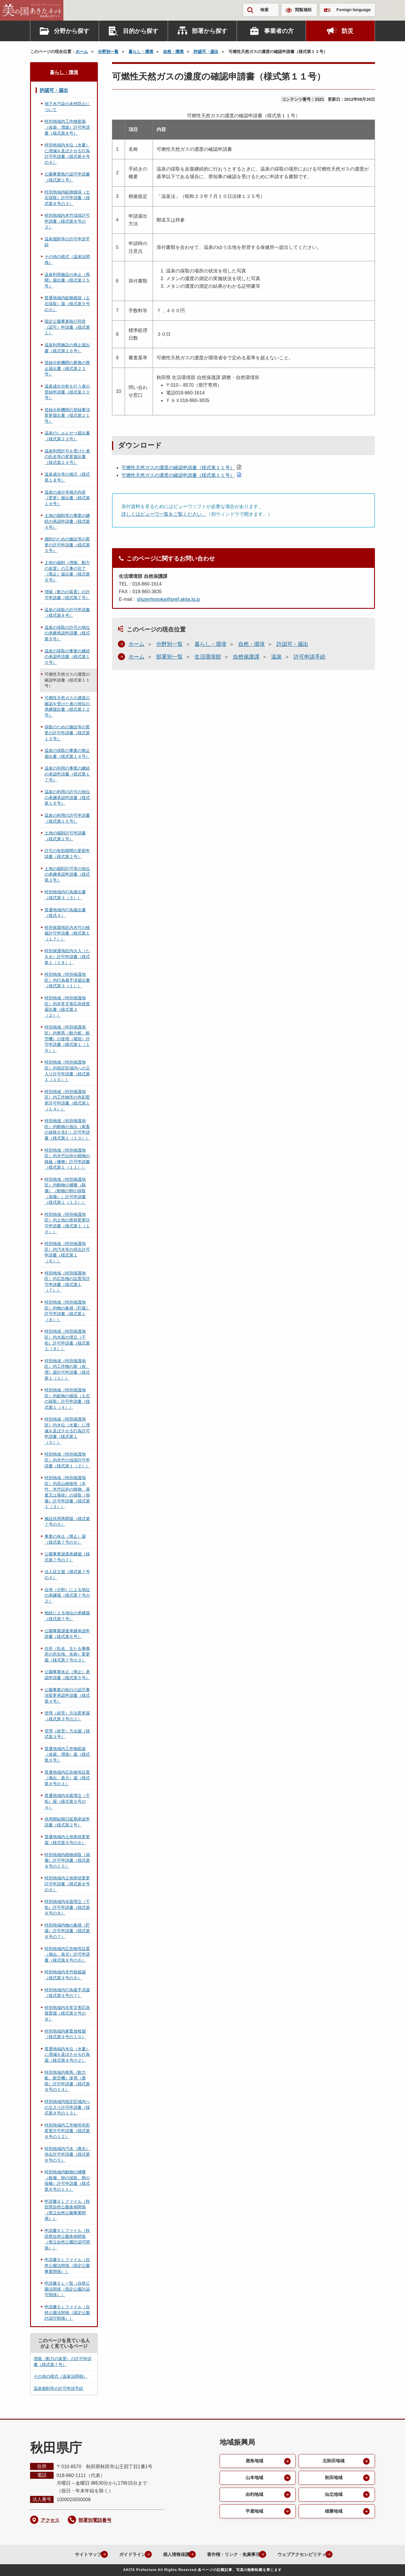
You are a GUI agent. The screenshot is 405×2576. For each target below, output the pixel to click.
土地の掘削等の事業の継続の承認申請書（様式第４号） (67, 521)
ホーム (81, 51)
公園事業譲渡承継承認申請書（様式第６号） (67, 1633)
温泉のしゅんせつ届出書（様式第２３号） (67, 436)
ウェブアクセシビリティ (305, 2554)
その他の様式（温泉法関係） (67, 259)
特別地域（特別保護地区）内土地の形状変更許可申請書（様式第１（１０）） (67, 1223)
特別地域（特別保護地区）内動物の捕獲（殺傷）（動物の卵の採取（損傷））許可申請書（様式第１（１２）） (65, 1191)
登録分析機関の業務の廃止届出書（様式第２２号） (67, 368)
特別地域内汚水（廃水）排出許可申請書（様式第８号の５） (67, 2154)
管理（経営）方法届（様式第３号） (67, 1734)
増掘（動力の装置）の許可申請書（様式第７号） (67, 594)
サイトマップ (79, 2554)
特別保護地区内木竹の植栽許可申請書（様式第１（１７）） (67, 933)
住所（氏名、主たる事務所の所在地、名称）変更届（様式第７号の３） (67, 1654)
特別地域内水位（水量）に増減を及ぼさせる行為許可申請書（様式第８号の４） (67, 154)
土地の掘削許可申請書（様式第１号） (65, 836)
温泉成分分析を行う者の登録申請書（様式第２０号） (67, 392)
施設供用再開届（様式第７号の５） (67, 1521)
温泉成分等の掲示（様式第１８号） (67, 477)
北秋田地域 (333, 2460)
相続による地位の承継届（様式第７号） (67, 1616)
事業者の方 (279, 31)
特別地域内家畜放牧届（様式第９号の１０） (65, 2034)
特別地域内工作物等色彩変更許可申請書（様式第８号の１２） (67, 2131)
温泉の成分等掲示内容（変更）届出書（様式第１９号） (67, 498)
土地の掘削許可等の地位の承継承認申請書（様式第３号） (67, 874)
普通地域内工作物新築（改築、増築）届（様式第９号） (67, 1754)
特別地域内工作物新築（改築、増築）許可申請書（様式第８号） (67, 127)
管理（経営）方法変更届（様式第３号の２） (67, 1716)
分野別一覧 (108, 51)
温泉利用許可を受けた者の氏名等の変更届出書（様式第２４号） (67, 457)
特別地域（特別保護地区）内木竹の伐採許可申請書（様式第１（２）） (67, 1460)
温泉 (276, 657)
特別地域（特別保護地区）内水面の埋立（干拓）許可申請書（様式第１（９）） (67, 1340)
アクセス (50, 2520)
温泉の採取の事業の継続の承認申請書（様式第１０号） (67, 657)
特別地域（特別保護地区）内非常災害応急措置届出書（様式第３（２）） (67, 1007)
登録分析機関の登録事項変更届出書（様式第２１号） (67, 415)
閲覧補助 (303, 9)
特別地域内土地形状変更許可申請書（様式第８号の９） (67, 1884)
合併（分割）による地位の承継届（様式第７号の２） (67, 1595)
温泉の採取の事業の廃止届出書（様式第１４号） (67, 753)
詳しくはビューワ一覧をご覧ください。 (163, 514)
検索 (264, 9)
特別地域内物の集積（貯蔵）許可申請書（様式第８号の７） (67, 1931)
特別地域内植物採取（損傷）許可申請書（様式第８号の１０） (67, 1860)
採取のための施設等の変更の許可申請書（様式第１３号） (67, 733)
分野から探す (71, 31)
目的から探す (140, 31)
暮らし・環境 (141, 51)
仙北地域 (333, 2495)
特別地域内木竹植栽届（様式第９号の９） (65, 1975)
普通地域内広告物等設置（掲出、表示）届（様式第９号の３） (67, 1778)
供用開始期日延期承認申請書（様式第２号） (67, 1822)
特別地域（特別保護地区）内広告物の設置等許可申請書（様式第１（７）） (67, 1282)
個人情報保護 (172, 2554)
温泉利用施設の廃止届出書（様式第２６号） (67, 348)
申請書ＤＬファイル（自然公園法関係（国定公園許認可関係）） (67, 2312)
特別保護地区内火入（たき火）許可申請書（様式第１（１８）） (67, 956)
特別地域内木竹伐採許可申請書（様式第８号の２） (67, 221)
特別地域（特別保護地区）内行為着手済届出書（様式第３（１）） (67, 980)
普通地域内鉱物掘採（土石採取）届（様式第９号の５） (67, 303)
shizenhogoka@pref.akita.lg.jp (168, 599)
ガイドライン (125, 2554)
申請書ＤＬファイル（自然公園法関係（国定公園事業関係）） (67, 2265)
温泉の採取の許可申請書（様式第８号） (67, 612)
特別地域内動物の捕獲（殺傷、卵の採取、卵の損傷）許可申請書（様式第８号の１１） (67, 2181)
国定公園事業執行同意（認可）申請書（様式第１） (67, 327)
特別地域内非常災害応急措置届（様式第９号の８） (67, 2013)
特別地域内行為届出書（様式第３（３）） (65, 894)
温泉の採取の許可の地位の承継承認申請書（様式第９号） (67, 633)
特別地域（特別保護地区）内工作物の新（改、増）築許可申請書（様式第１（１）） (67, 1369)
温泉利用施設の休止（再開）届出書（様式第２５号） (67, 280)
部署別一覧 (169, 657)
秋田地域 (333, 2478)
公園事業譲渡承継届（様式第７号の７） (67, 1557)
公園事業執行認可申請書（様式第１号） (67, 177)
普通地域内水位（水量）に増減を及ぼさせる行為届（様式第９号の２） (67, 2054)
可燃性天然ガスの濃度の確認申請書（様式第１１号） (178, 467)
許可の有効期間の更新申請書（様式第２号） (67, 853)
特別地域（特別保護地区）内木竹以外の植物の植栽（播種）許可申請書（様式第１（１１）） (67, 1159)
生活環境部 (208, 657)
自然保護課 (246, 657)
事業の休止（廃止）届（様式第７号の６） (65, 1539)
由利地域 (254, 2495)
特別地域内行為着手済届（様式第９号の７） (67, 1993)
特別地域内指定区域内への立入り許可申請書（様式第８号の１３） (67, 2107)
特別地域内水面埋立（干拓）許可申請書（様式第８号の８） (67, 1907)
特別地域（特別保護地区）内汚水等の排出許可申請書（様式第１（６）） (67, 1252)
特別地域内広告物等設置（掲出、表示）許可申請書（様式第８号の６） (67, 1954)
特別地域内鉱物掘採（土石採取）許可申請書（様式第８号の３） (67, 198)
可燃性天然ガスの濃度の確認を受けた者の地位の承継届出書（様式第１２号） (67, 706)
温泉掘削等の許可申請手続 (67, 242)
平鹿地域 (254, 2512)
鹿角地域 (254, 2460)
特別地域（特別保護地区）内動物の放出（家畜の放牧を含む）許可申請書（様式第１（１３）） (67, 1129)
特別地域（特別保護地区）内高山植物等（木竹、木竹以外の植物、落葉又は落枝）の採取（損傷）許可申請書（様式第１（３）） (67, 1492)
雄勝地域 (333, 2512)
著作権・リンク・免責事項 (232, 2554)
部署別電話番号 (94, 2520)
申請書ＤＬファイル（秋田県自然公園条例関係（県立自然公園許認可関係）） (67, 2239)
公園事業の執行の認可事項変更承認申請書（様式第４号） (67, 1695)
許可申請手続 (309, 657)
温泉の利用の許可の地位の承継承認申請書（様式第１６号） (67, 797)
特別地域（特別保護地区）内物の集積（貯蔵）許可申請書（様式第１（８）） (67, 1311)
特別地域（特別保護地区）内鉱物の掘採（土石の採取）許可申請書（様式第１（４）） (67, 1399)
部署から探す (209, 31)
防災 (347, 31)
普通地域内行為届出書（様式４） (65, 912)
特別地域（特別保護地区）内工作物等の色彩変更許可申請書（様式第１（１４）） (67, 1100)
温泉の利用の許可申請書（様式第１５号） (67, 818)
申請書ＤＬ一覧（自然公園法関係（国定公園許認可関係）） (67, 2289)
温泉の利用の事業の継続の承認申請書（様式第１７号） (67, 774)
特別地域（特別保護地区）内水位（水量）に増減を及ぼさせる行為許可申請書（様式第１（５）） (67, 1430)
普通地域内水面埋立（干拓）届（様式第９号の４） (67, 1801)
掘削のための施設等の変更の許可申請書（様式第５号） (67, 545)
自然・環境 (173, 51)
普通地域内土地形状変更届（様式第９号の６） (67, 1839)
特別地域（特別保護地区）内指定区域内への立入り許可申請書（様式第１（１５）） (67, 1071)
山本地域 (254, 2478)
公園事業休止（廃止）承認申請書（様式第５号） (67, 1674)
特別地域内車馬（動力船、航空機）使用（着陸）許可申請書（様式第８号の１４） (67, 2081)
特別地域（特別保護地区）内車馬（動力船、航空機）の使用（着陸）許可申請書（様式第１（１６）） (67, 1038)
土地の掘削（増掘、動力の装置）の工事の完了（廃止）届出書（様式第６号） (67, 571)
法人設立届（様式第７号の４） (67, 1574)
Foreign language (353, 9)
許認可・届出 (206, 51)
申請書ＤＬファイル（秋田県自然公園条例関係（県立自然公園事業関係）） (67, 2210)
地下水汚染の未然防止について (67, 106)
